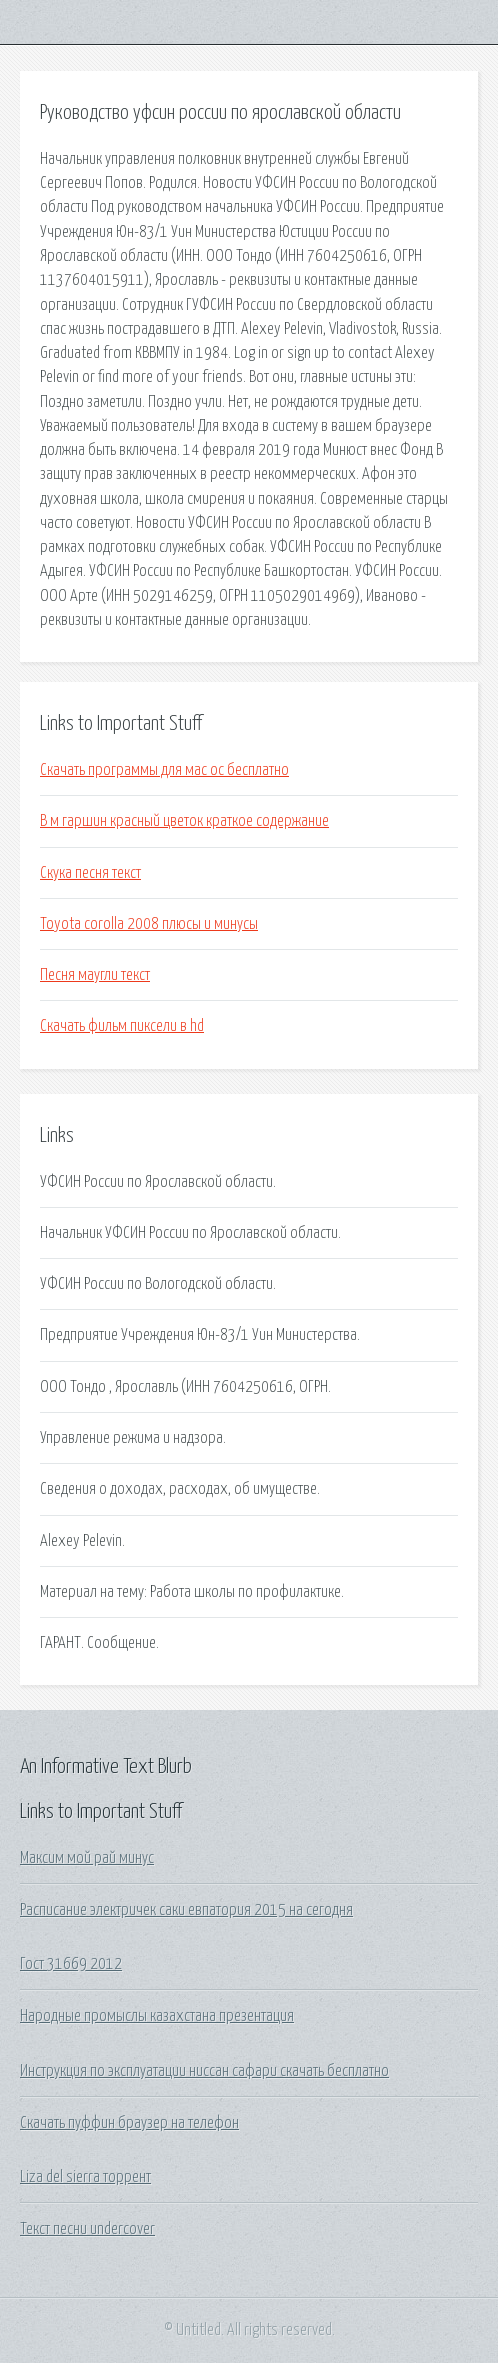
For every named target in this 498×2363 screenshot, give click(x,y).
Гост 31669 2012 (71, 1964)
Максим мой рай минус (87, 1858)
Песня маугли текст (95, 975)
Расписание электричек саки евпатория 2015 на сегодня (186, 1910)
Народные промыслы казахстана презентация (157, 2016)
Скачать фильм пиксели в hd (122, 1026)
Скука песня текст (90, 873)
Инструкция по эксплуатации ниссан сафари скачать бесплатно (204, 2071)
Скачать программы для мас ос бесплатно (164, 770)
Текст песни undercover (87, 2229)
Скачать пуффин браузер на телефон (129, 2123)
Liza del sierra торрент (85, 2177)
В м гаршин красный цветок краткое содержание (184, 821)
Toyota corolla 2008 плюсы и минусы (149, 924)
